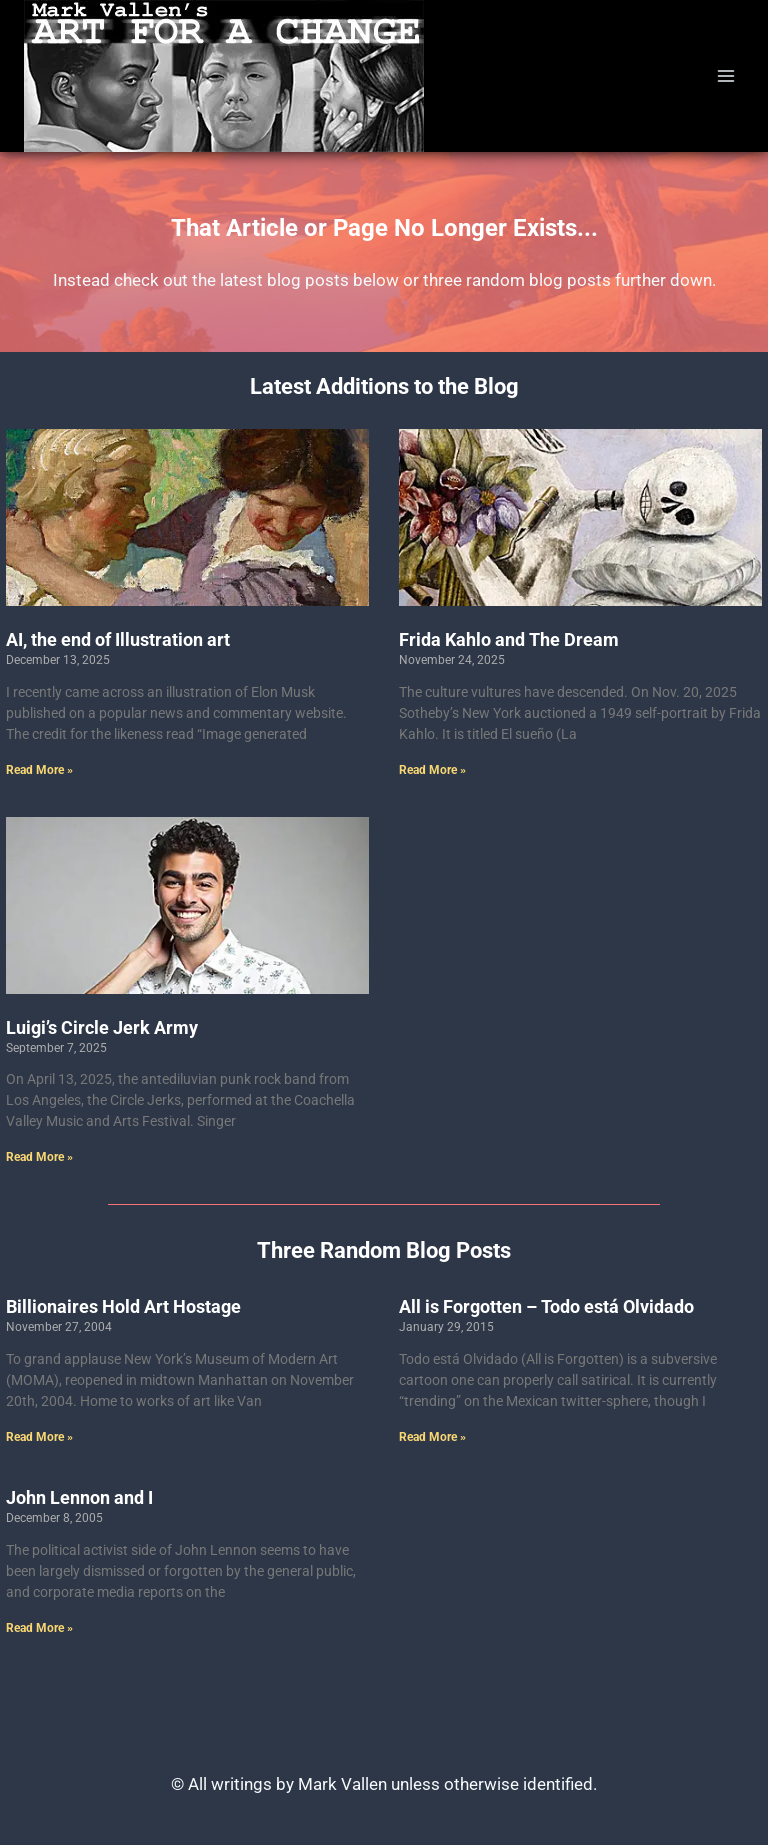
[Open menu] (725, 75)
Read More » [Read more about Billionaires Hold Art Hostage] (39, 1437)
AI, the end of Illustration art (118, 639)
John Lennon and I (79, 1497)
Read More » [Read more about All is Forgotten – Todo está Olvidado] (432, 1437)
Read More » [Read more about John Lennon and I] (39, 1628)
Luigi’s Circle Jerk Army (102, 1027)
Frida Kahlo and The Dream (509, 639)
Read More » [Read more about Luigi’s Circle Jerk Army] (39, 1157)
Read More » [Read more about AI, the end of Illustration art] (39, 770)
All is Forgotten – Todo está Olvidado (546, 1306)
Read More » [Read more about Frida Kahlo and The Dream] (432, 770)
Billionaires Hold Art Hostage (123, 1306)
